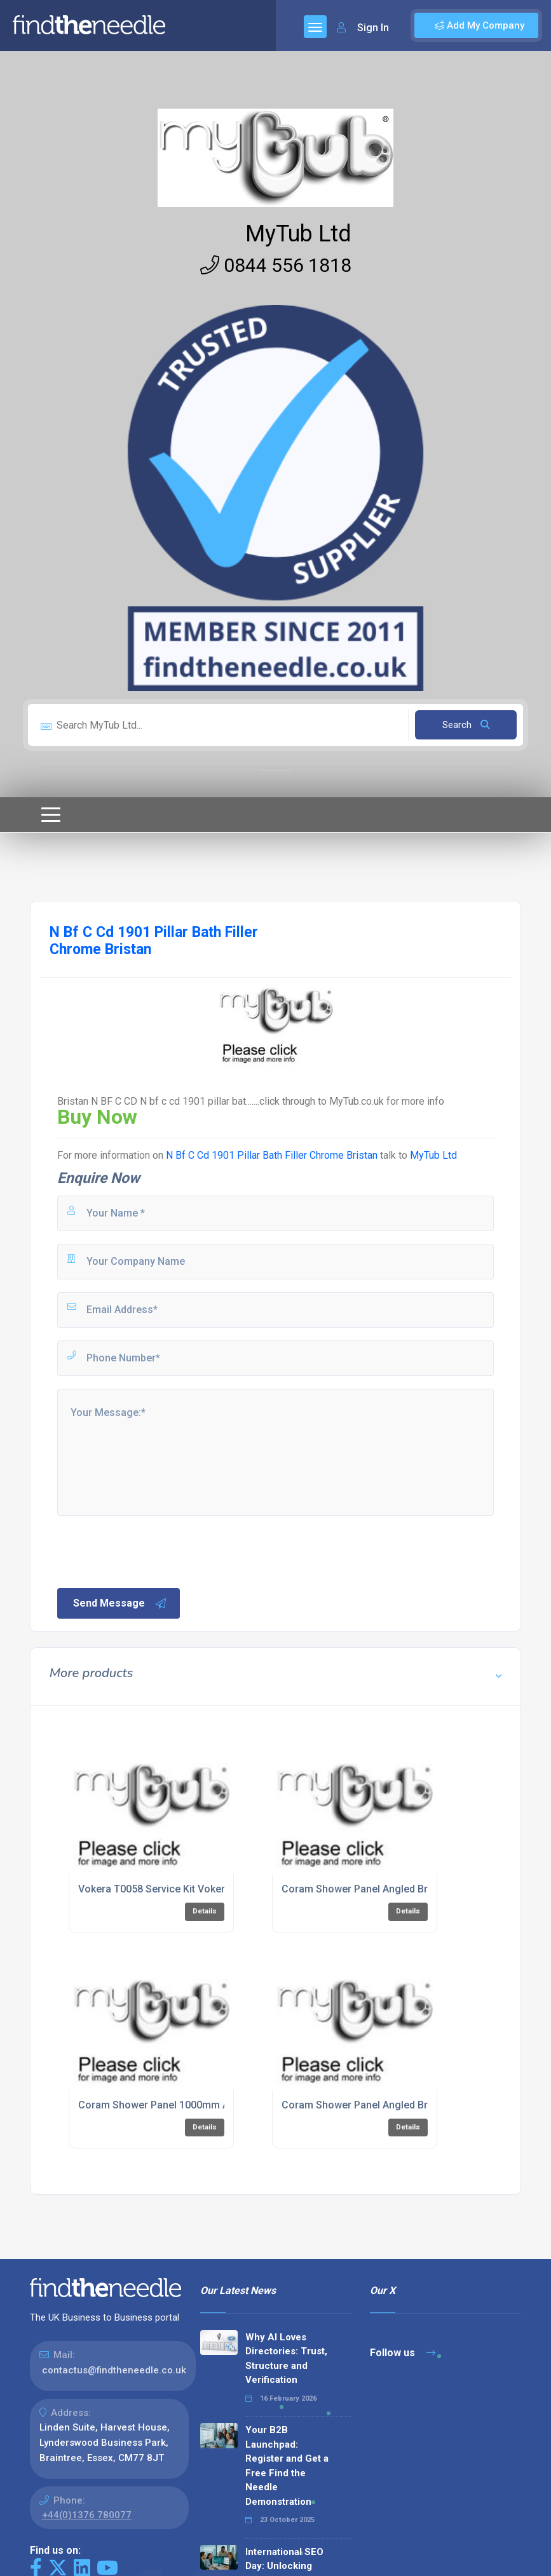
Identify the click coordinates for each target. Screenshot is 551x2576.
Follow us (402, 2353)
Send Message (120, 1603)
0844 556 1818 (275, 265)
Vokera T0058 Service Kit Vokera (154, 1889)
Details (205, 1911)
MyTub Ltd (298, 233)
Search (466, 725)
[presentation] (151, 1550)
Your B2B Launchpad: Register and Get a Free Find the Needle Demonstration (287, 2465)
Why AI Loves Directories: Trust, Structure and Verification (286, 2358)
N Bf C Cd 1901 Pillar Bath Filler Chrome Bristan (273, 1155)
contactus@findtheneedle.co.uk (114, 2370)
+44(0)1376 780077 (87, 2515)
